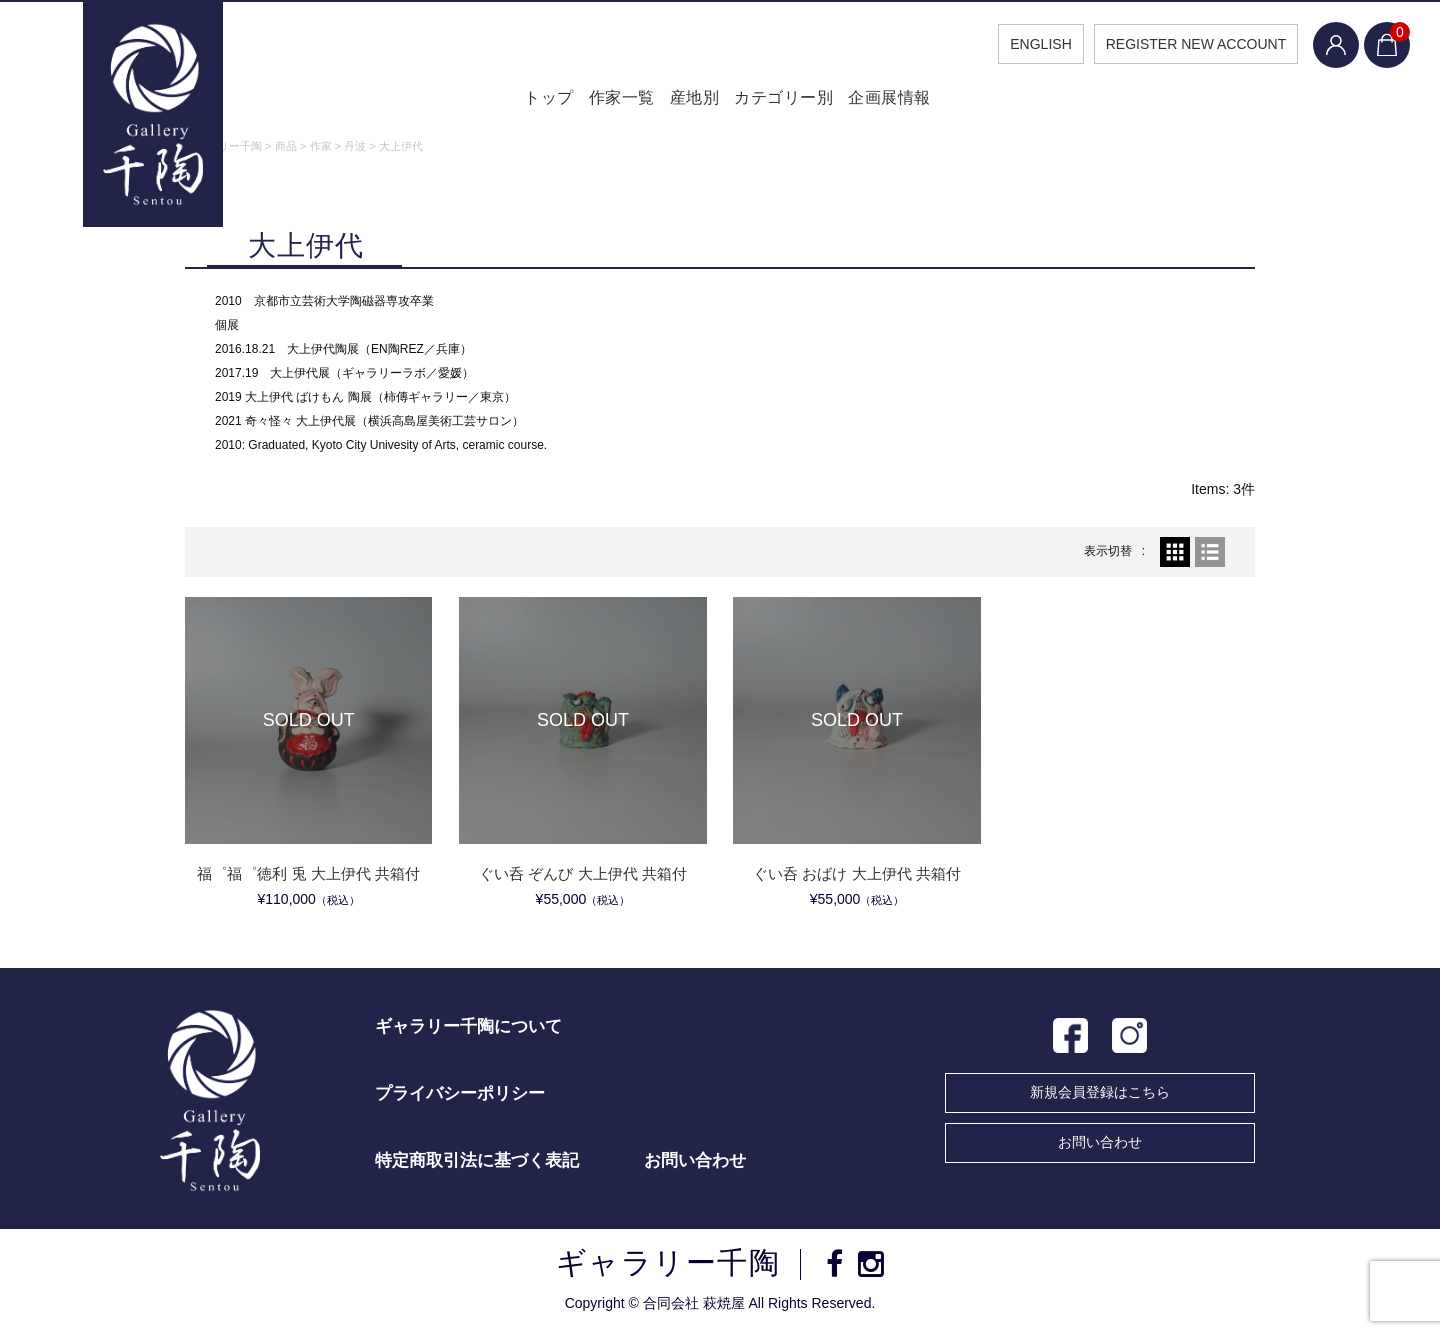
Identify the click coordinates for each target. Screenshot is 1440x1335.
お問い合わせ (1100, 1144)
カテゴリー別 (792, 100)
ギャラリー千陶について (468, 1028)
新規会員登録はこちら (1100, 1094)
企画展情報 (908, 100)
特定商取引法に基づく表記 (477, 1162)
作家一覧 (604, 100)
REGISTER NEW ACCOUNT (1188, 44)
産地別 (691, 100)
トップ (518, 100)
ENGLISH (1032, 44)
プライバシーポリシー (460, 1095)
